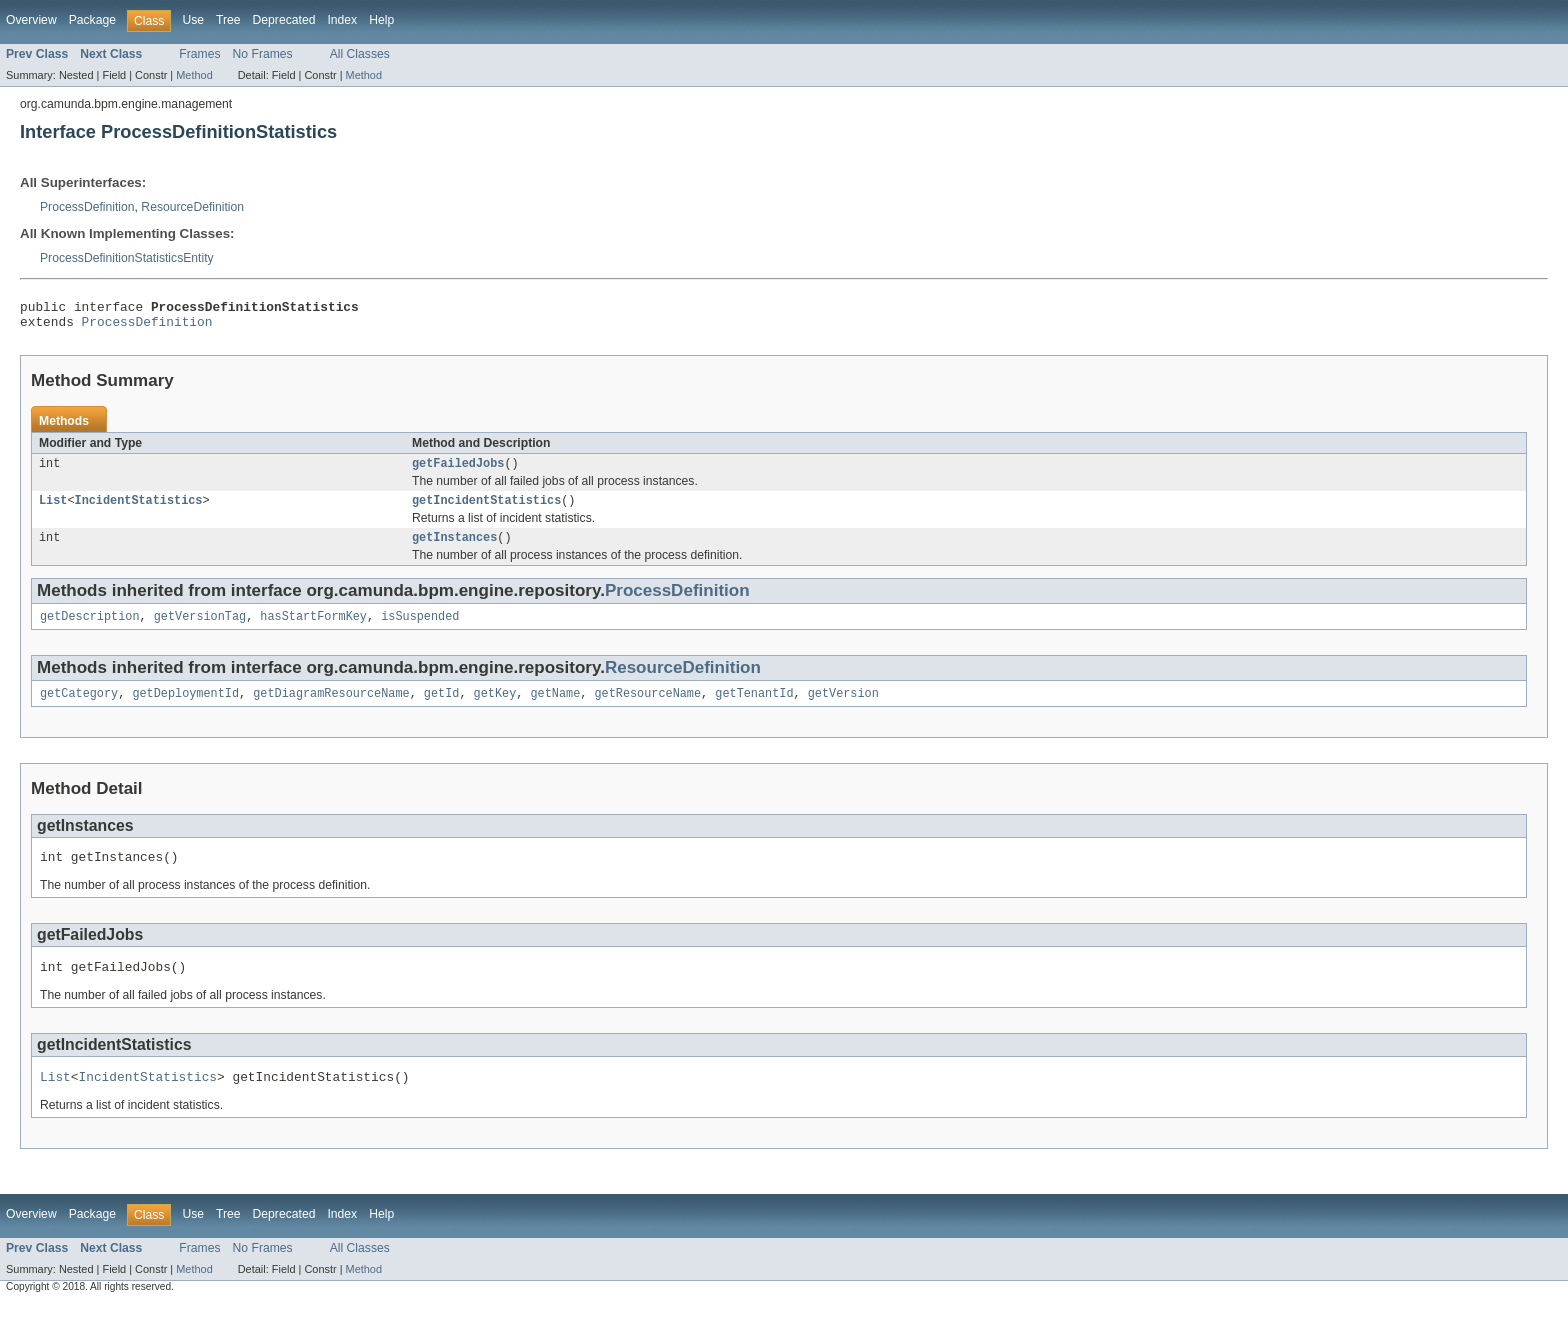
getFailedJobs (458, 471)
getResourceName (647, 709)
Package (92, 20)
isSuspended (420, 630)
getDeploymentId (185, 709)
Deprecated (284, 20)
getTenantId (754, 709)
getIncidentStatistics (486, 510)
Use (193, 20)
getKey (495, 709)
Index (342, 20)
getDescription (90, 630)
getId (442, 709)
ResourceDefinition (192, 207)
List (53, 510)
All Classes (360, 54)
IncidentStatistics (139, 510)
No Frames (263, 54)
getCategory (79, 709)
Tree (228, 20)
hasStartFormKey (313, 630)
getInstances (454, 549)
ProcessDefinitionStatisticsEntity (127, 258)
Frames (199, 54)
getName (555, 709)
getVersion (843, 709)
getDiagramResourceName (331, 709)
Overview (31, 20)
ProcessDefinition (87, 207)
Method (194, 75)
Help (381, 20)
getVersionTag (200, 630)
